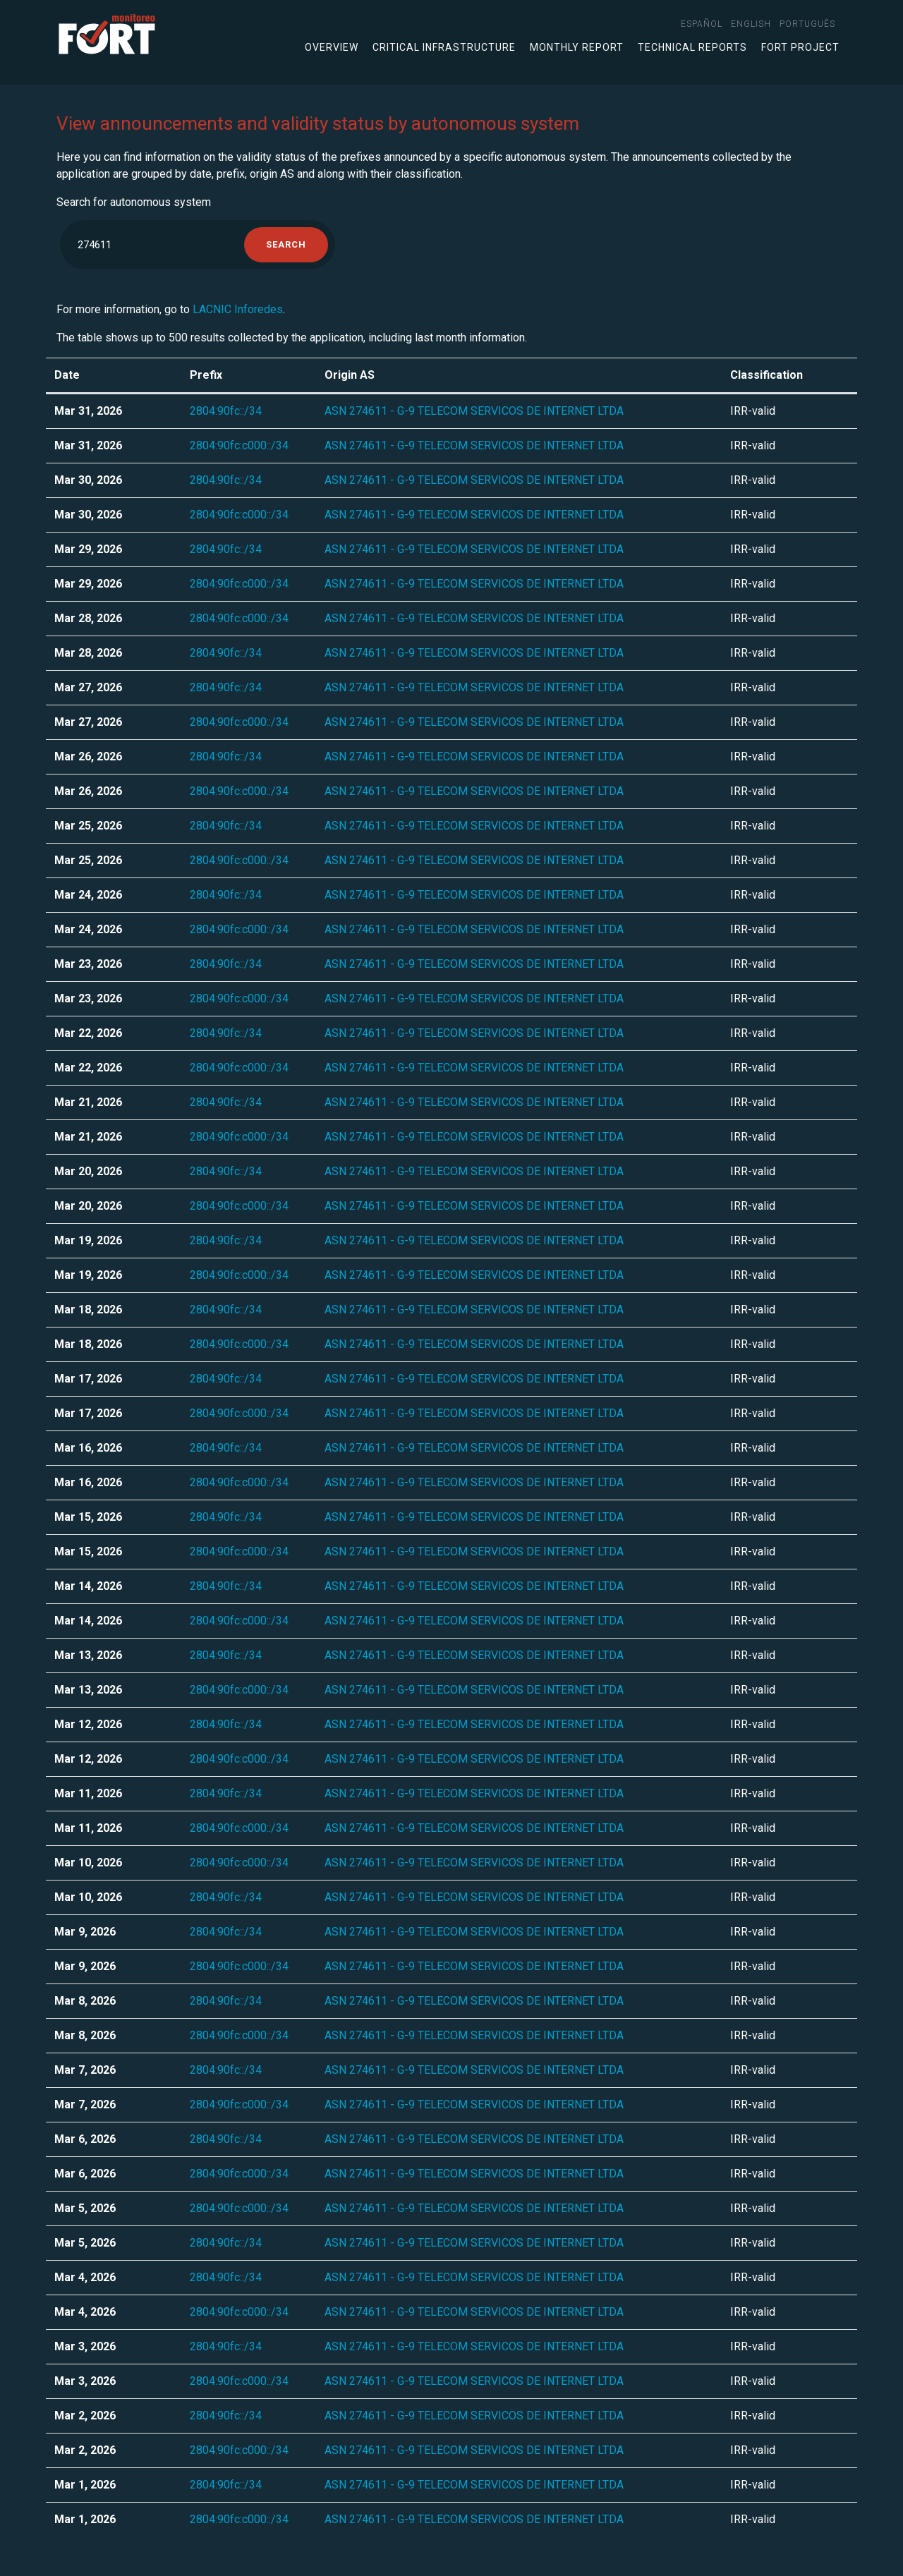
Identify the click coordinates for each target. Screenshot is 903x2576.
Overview (331, 47)
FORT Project (800, 47)
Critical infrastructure (444, 47)
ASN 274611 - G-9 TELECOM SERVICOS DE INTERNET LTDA (474, 411)
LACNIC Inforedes (238, 309)
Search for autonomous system (133, 202)
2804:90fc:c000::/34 (239, 445)
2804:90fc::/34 (226, 411)
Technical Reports (692, 47)
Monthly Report (577, 47)
